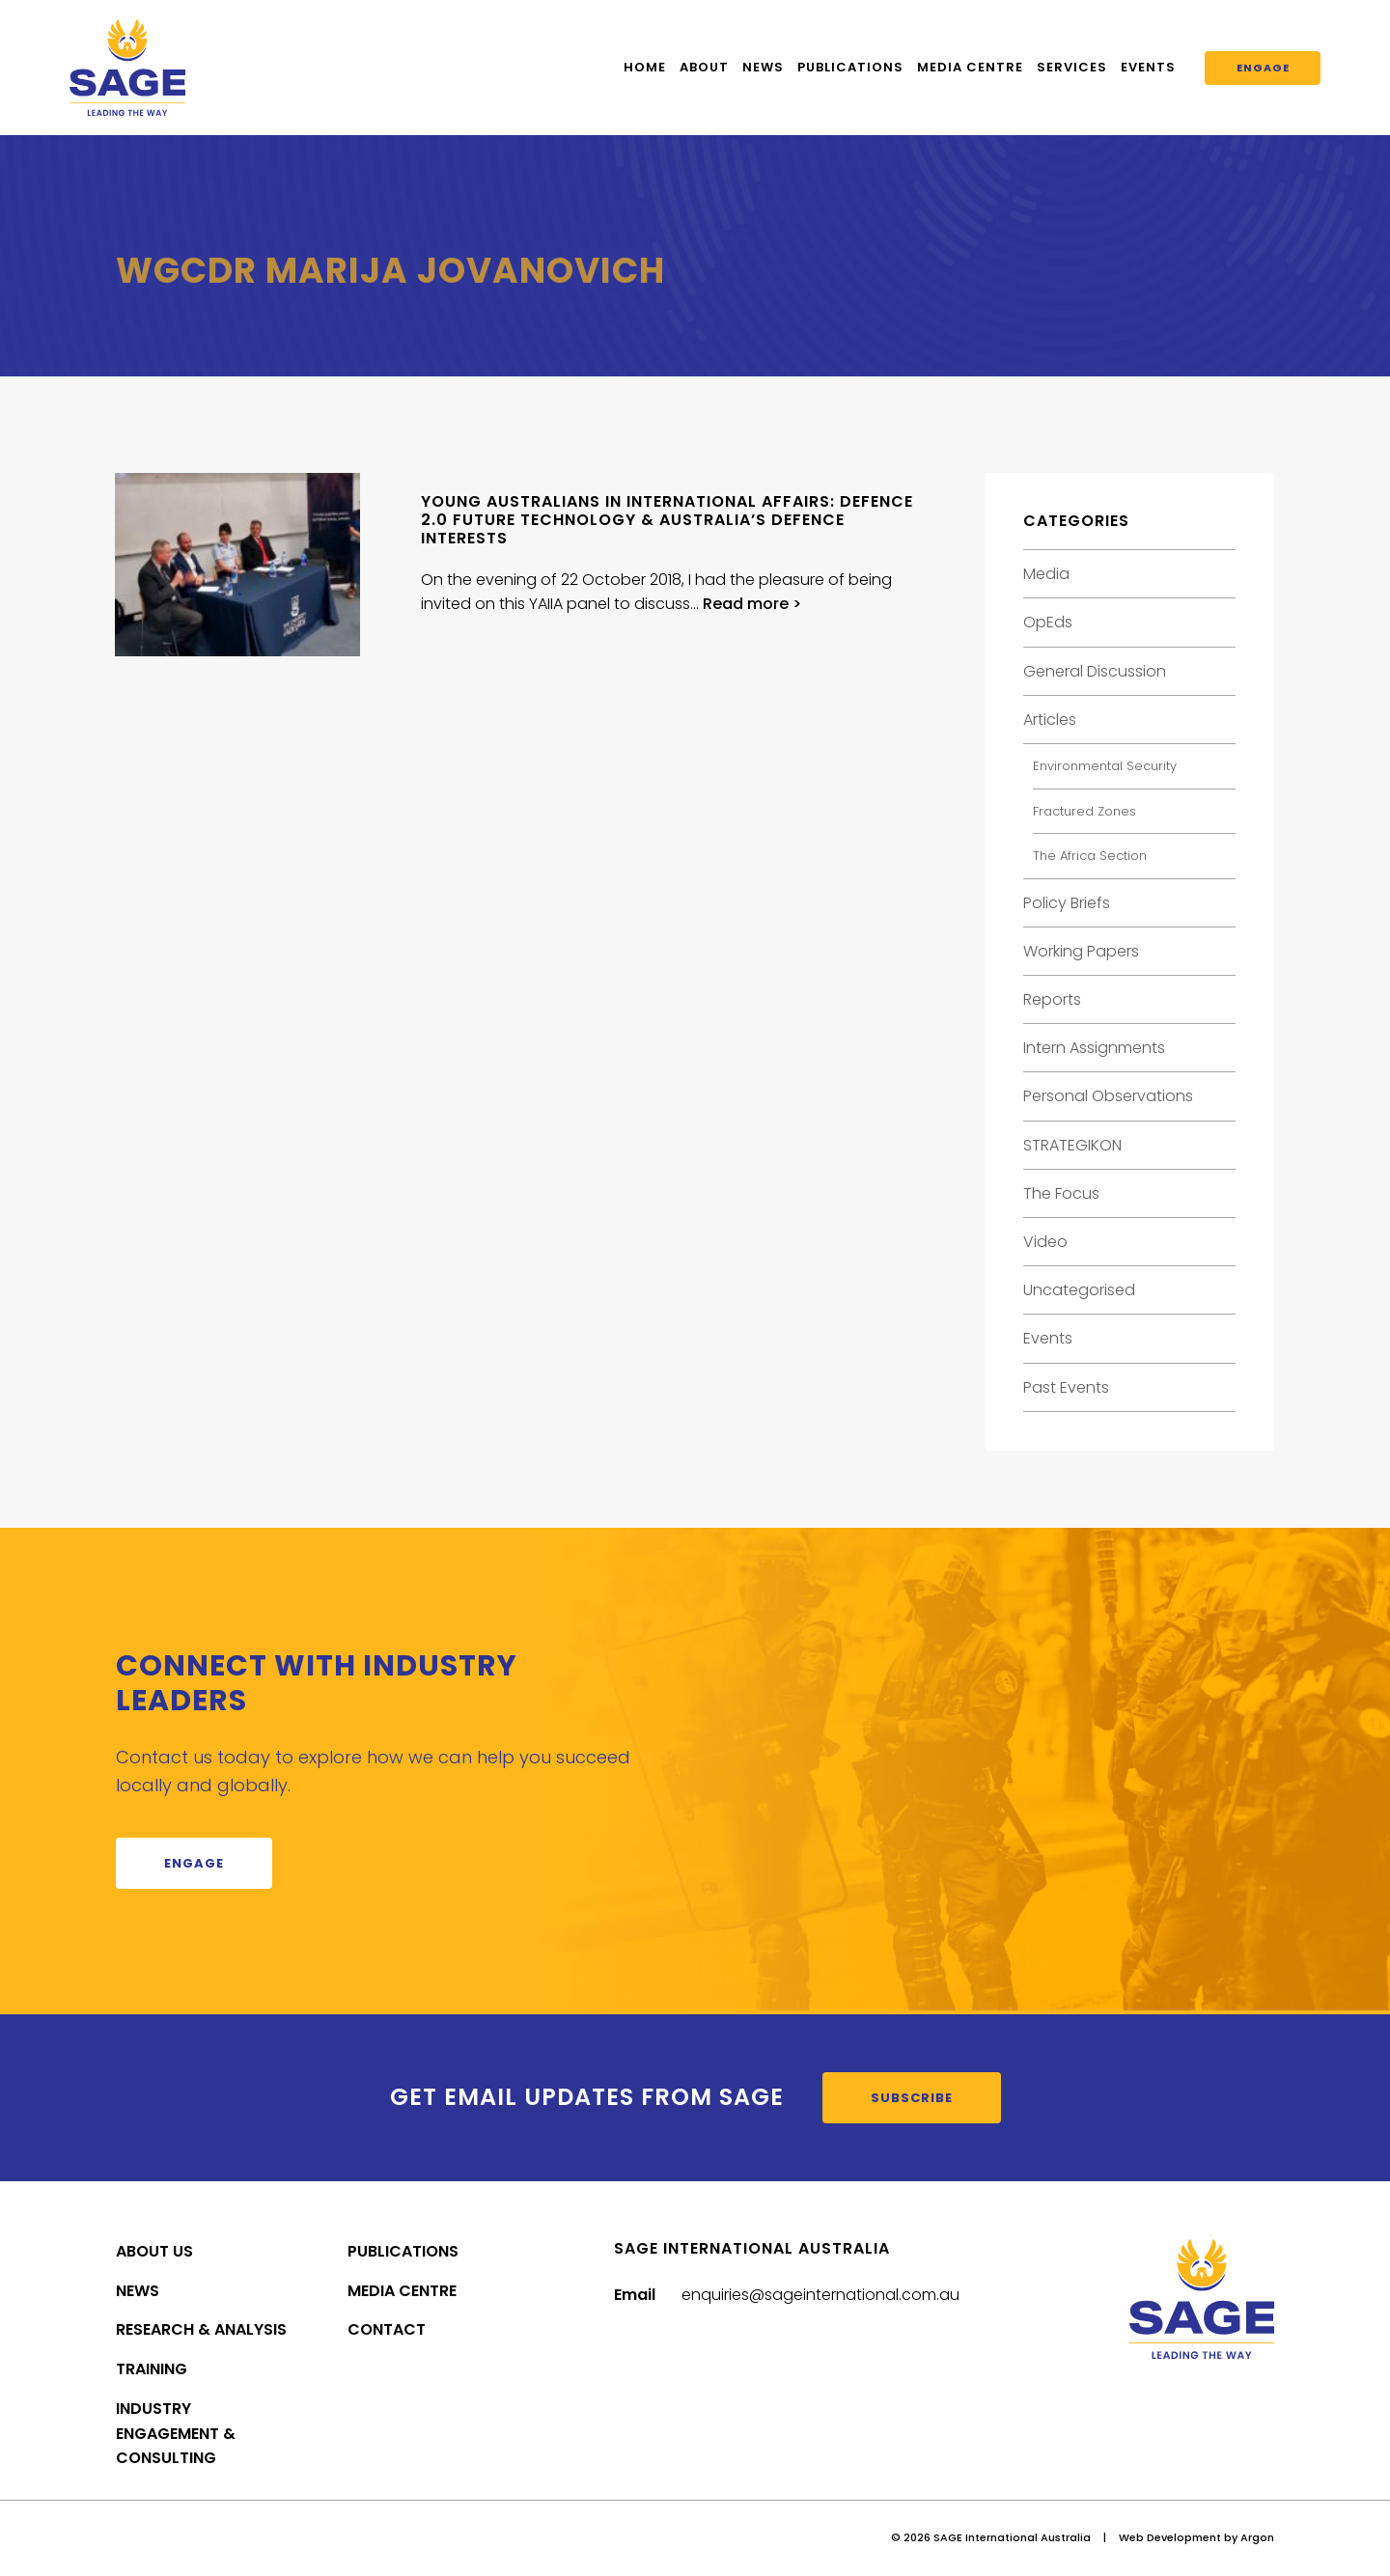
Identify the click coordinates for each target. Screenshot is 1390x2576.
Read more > (752, 604)
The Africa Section (1090, 855)
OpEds (1047, 622)
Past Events (1066, 1387)
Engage (1263, 67)
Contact (387, 2329)
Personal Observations (1108, 1096)
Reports (1052, 999)
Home (645, 67)
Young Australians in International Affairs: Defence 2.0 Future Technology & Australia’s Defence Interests (667, 519)
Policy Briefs (1066, 903)
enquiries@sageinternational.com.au (820, 2295)
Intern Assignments (1094, 1048)
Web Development (1170, 2537)
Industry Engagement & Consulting (176, 2433)
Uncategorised (1079, 1290)
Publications (850, 67)
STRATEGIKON (1072, 1145)
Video (1045, 1242)
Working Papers (1081, 951)
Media (1046, 574)
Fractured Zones (1084, 811)
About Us (154, 2251)
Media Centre (970, 67)
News (763, 67)
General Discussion (1094, 671)
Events (1148, 67)
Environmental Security (1105, 766)
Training (151, 2369)
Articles (1049, 719)
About (704, 67)
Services (1072, 67)
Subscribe (912, 2098)
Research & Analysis (201, 2329)
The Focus (1061, 1193)
